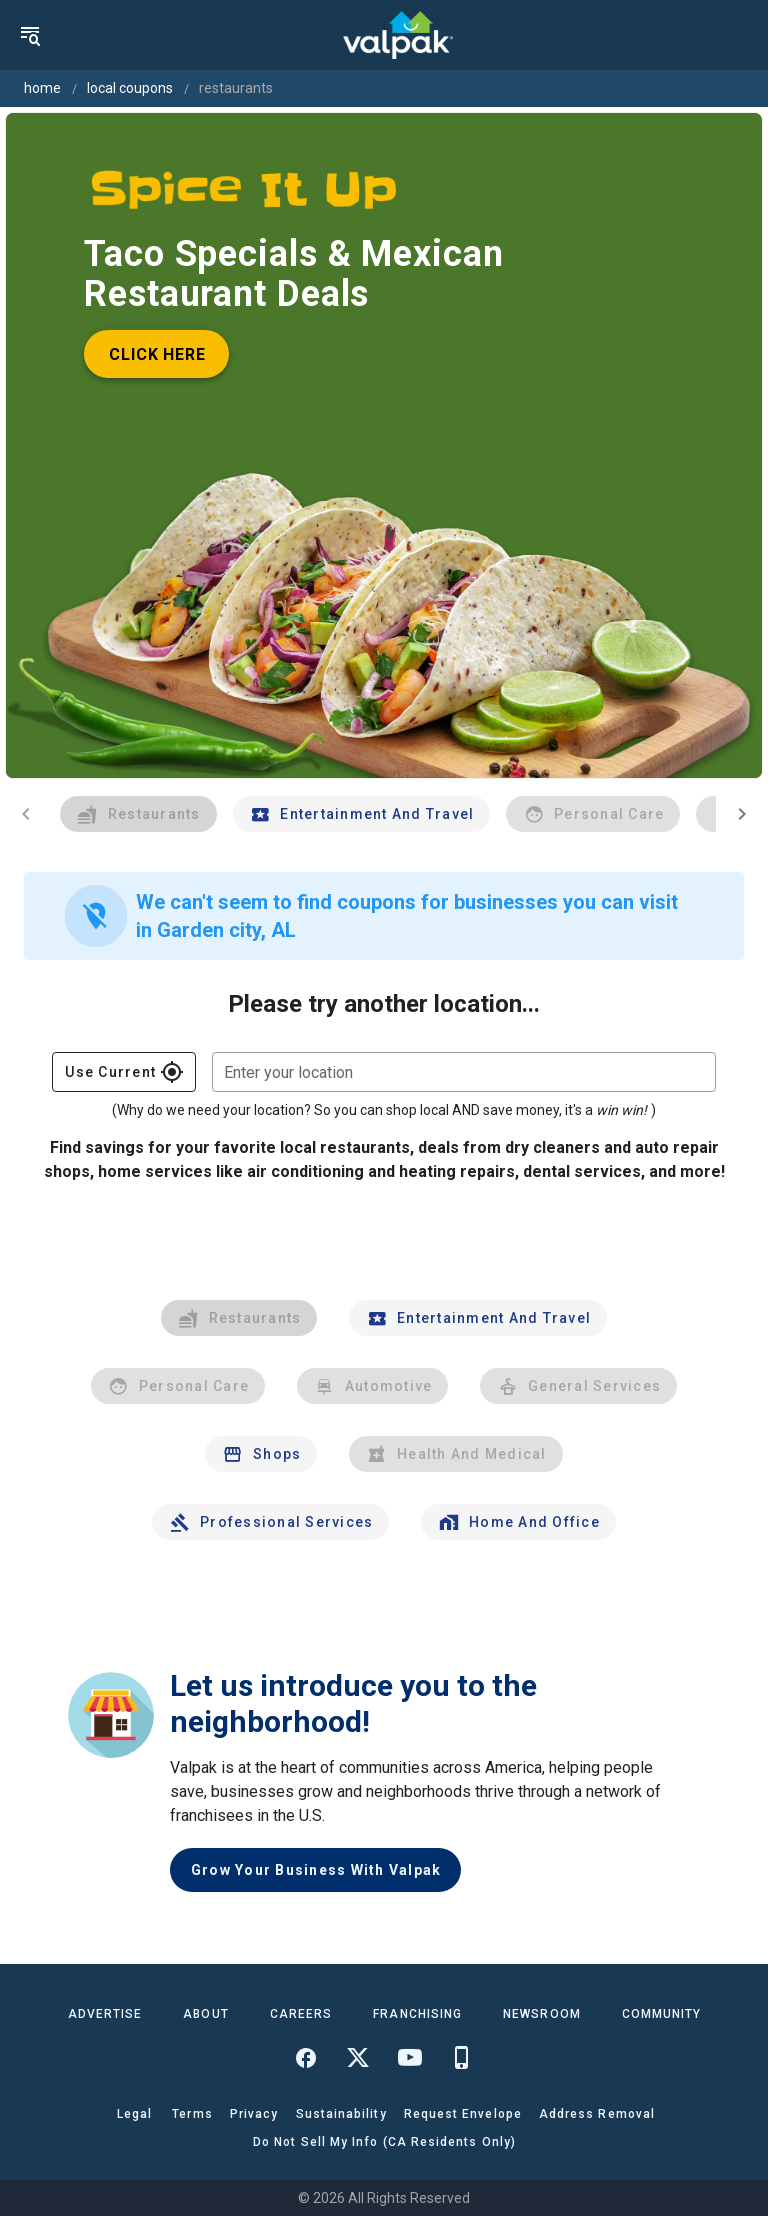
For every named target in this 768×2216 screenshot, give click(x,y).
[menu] (30, 35)
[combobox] (464, 1072)
